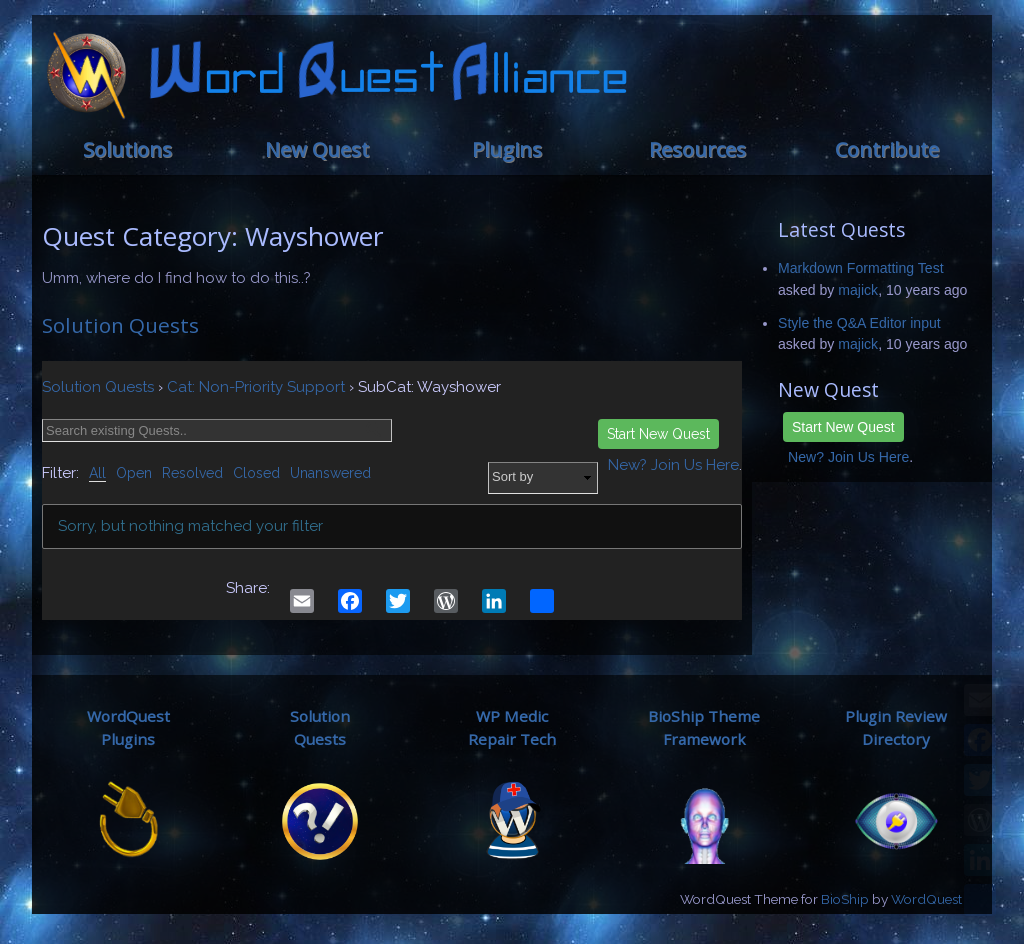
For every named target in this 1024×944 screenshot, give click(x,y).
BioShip (845, 899)
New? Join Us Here (848, 457)
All (97, 473)
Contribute (887, 149)
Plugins (507, 149)
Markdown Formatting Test (861, 268)
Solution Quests (120, 325)
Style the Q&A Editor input (859, 323)
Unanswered (330, 473)
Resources (697, 149)
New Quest (317, 149)
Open (134, 473)
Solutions (127, 149)
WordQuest (926, 899)
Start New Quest (843, 427)
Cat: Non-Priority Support (256, 387)
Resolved (192, 473)
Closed (256, 473)
